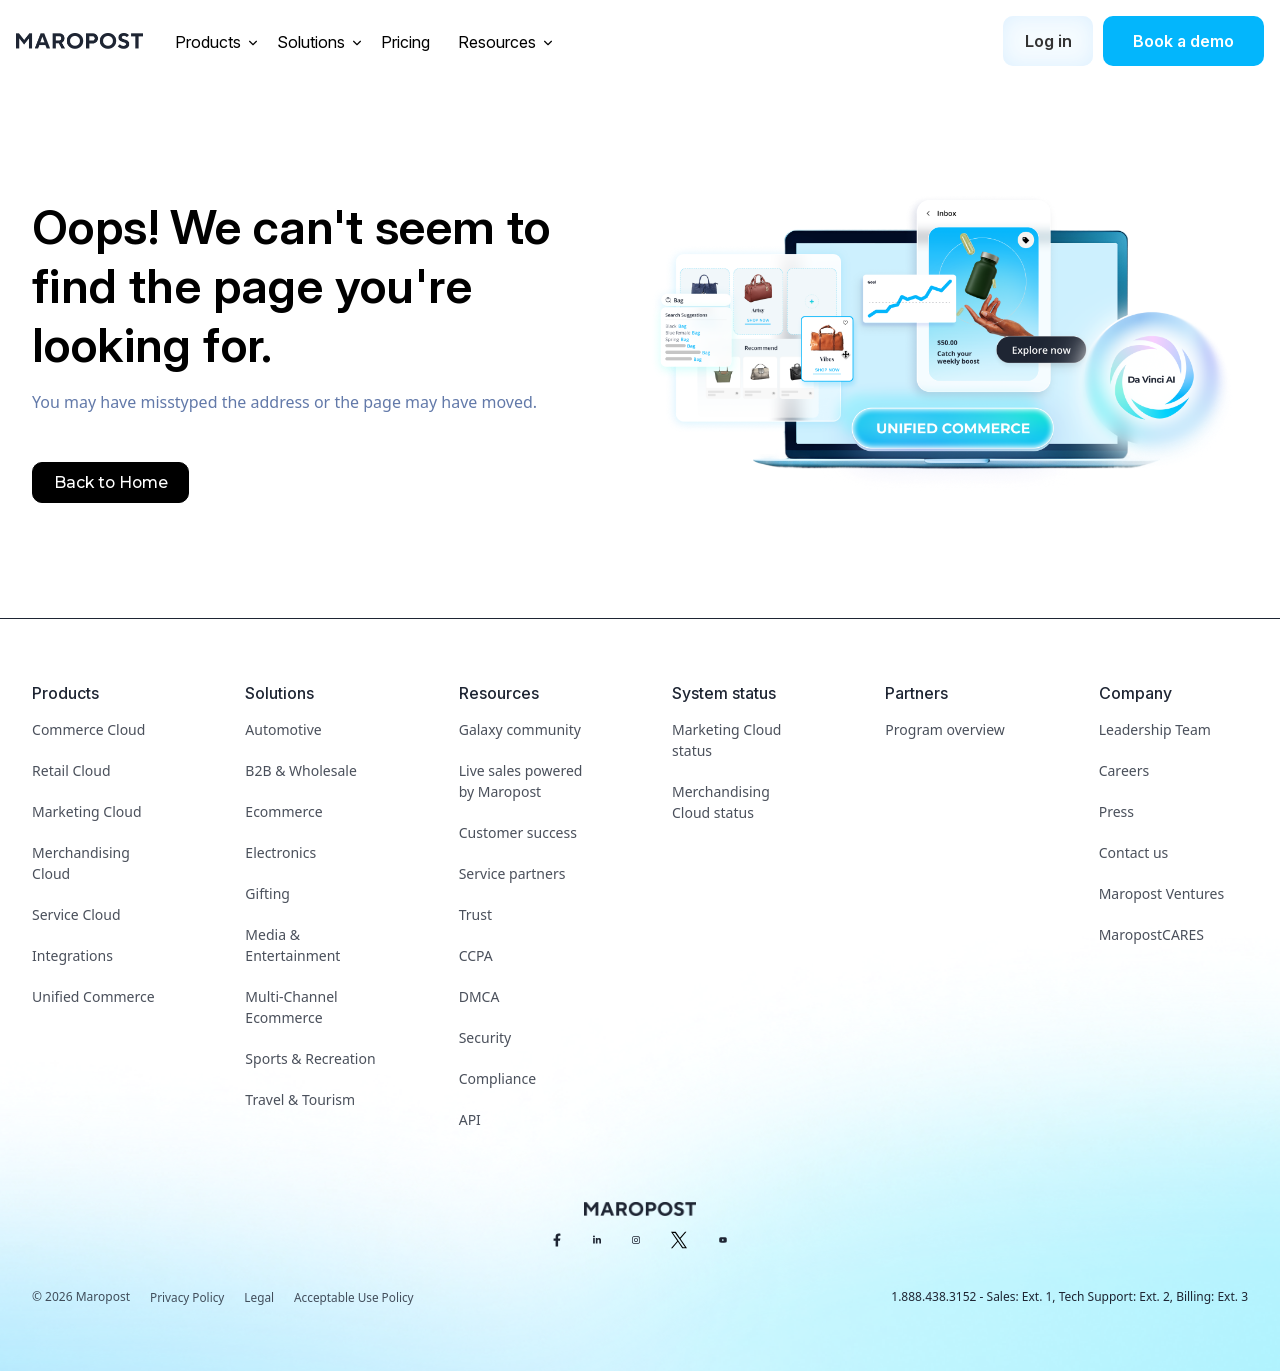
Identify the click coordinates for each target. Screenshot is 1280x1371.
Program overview (944, 729)
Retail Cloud (71, 770)
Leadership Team (1155, 729)
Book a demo (1183, 41)
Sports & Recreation (310, 1058)
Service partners (512, 873)
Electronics (280, 852)
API (470, 1119)
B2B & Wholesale (300, 770)
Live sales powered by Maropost (521, 781)
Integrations (72, 955)
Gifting (267, 893)
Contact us (1134, 852)
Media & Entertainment (292, 945)
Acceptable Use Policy (357, 1297)
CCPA (476, 955)
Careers (1124, 770)
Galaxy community (520, 729)
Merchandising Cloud (81, 863)
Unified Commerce (93, 996)
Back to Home (112, 482)
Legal (261, 1297)
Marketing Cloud (86, 811)
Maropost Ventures (1161, 893)
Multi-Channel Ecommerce (291, 1007)
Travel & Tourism (300, 1099)
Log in (1048, 41)
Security (485, 1037)
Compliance (497, 1078)
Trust (475, 914)
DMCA (479, 996)
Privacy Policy (188, 1297)
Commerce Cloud (88, 729)
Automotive (283, 729)
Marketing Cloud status (726, 740)
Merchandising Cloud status (721, 802)
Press (1116, 811)
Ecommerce (283, 811)
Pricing (407, 42)
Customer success (518, 832)
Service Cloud (76, 914)
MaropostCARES (1151, 934)
